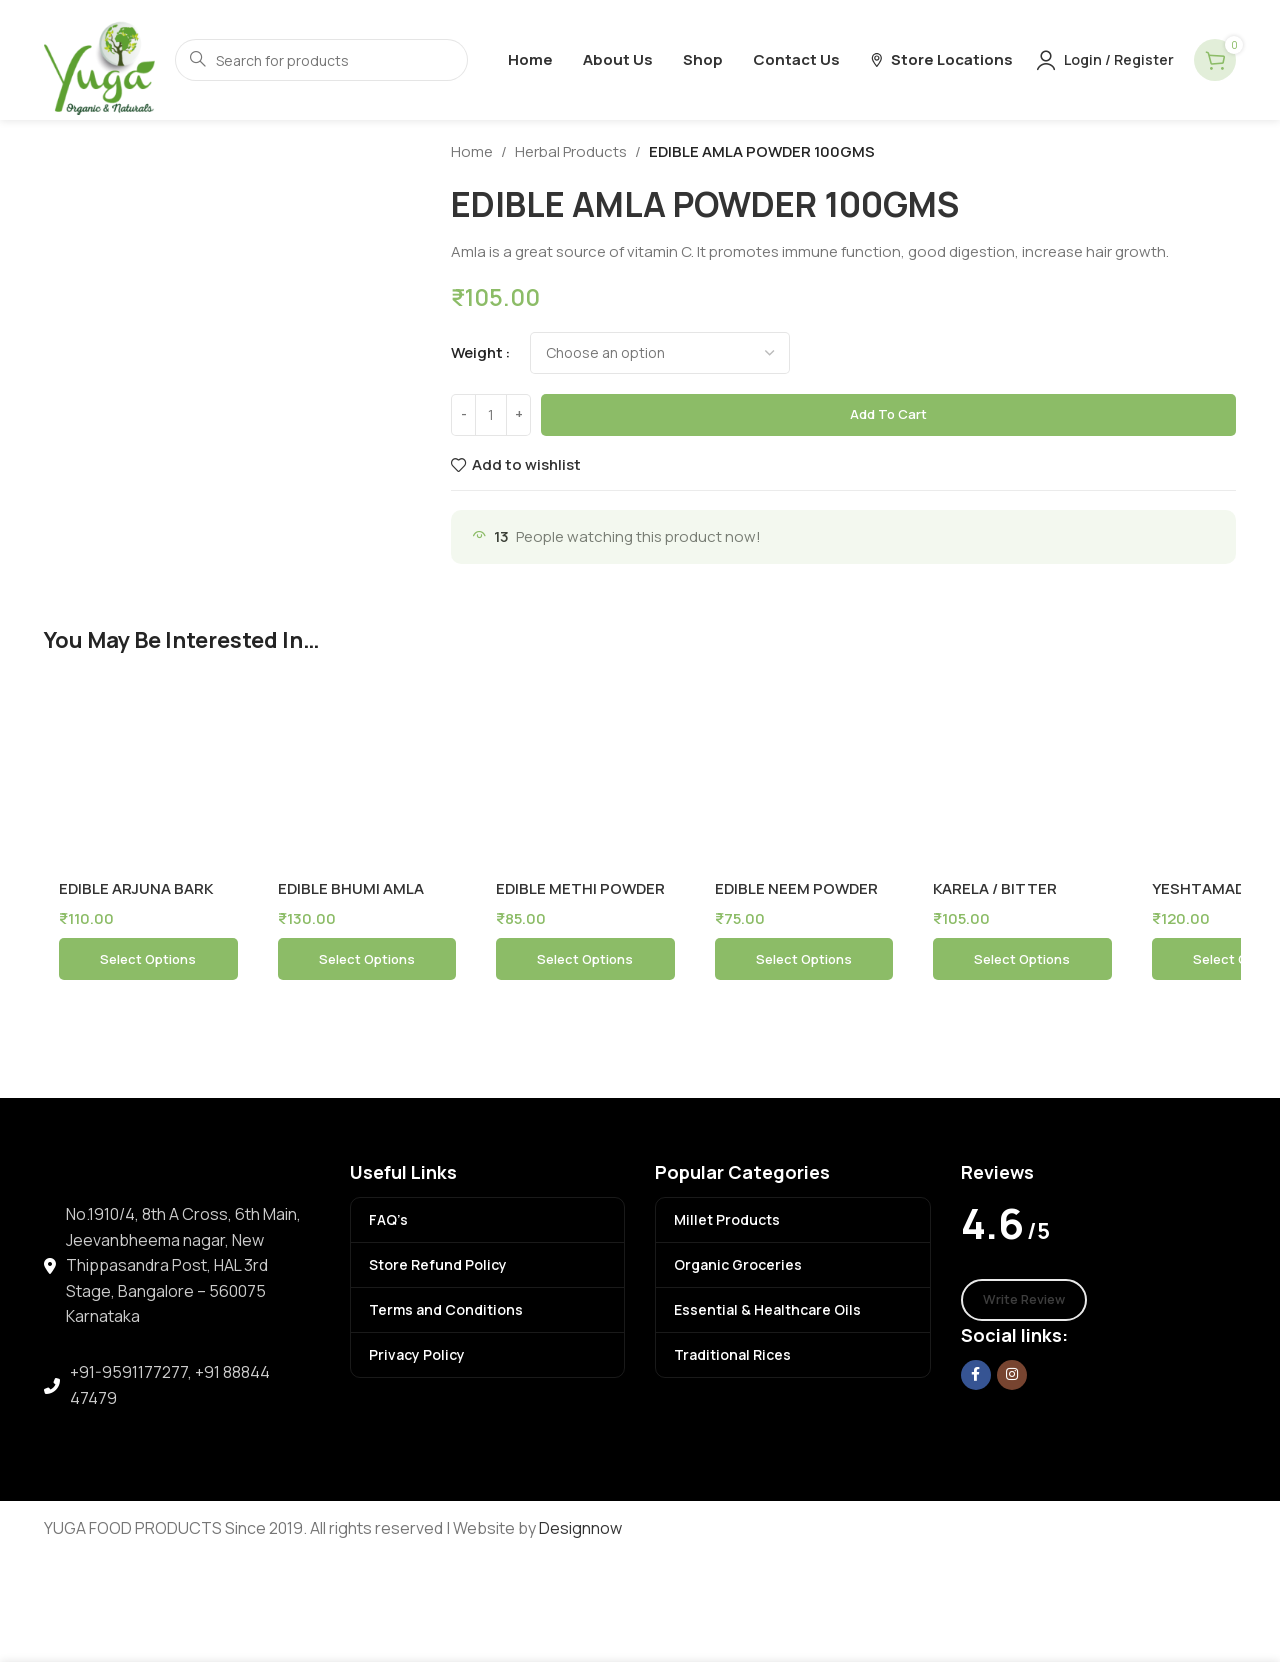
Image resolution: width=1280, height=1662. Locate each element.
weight (477, 352)
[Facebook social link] (976, 1375)
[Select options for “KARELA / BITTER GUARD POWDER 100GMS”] (1022, 959)
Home (472, 151)
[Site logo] (99, 58)
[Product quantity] (491, 415)
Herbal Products (571, 151)
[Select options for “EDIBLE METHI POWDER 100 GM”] (585, 959)
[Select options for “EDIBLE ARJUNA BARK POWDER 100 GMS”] (148, 959)
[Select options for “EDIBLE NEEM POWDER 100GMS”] (804, 959)
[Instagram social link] (1012, 1375)
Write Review (1024, 1299)
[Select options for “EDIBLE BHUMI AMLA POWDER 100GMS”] (367, 959)
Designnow (580, 1528)
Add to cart (888, 414)
